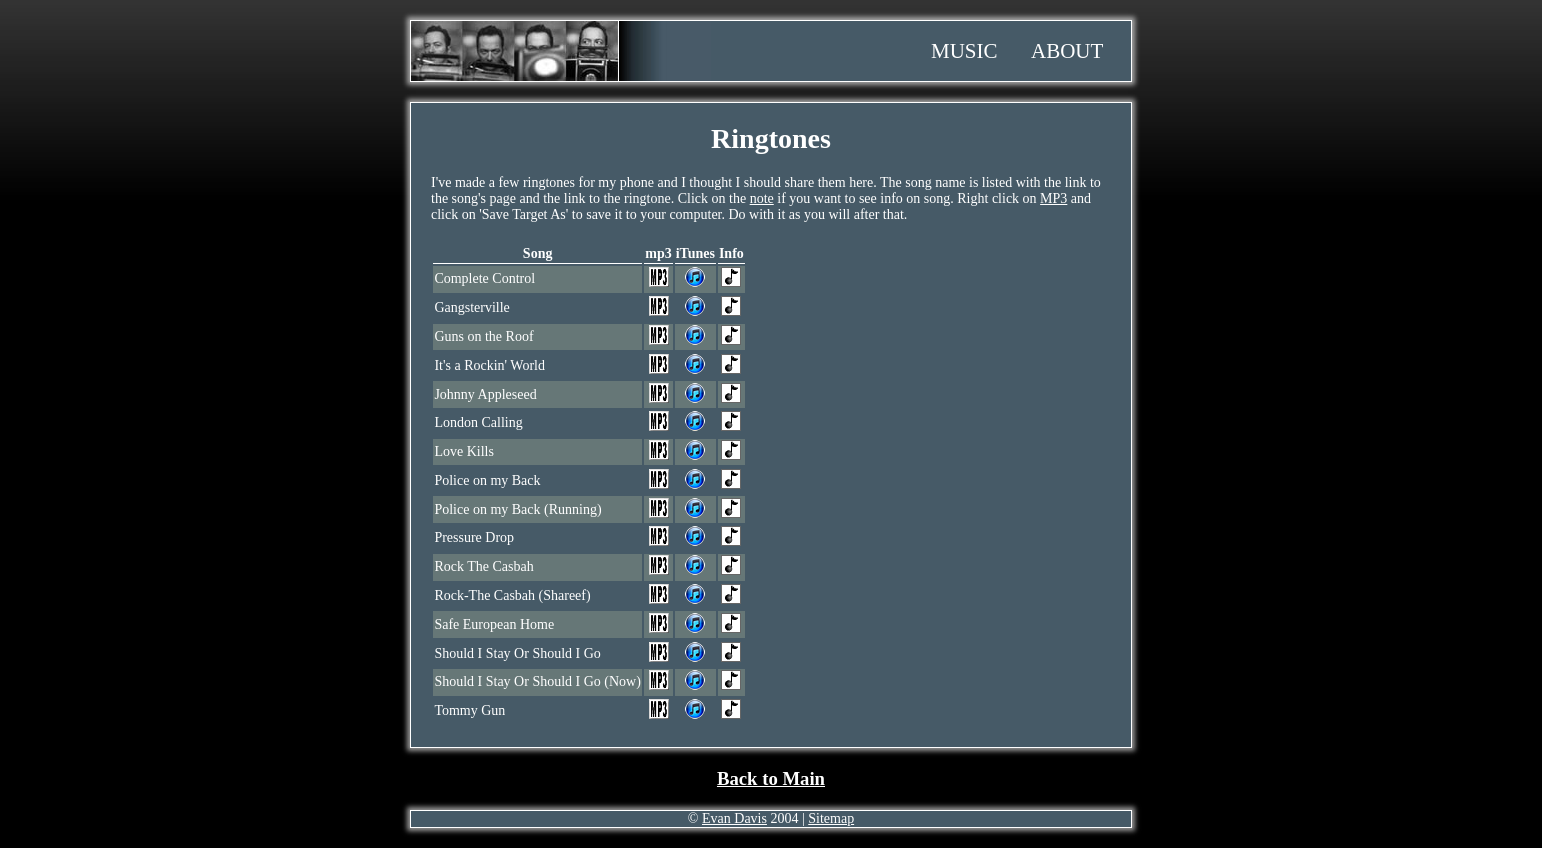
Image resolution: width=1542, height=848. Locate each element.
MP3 (1053, 198)
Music (964, 51)
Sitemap (831, 818)
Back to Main (771, 778)
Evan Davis (734, 818)
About (1067, 51)
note (762, 198)
